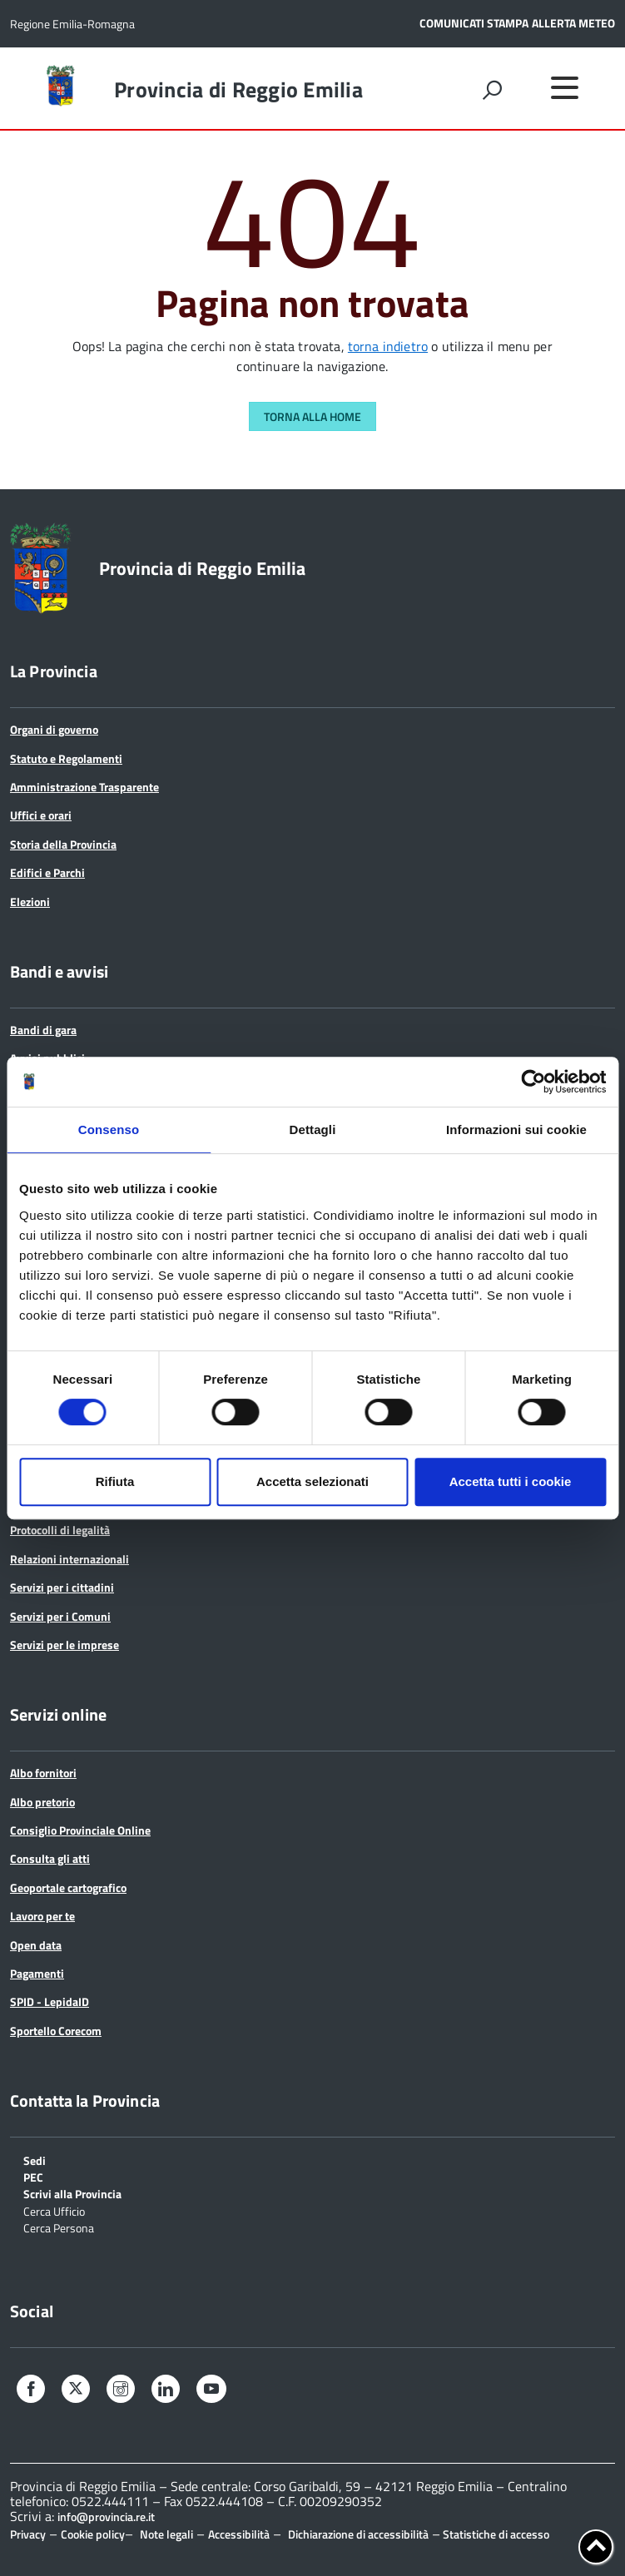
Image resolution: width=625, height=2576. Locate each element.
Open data (36, 1945)
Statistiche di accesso (494, 2534)
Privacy (28, 2534)
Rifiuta (115, 1481)
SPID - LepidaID (49, 2001)
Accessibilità (239, 2534)
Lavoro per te (42, 1916)
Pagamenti (37, 1973)
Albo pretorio (42, 1802)
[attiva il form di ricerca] (491, 89)
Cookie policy (93, 2534)
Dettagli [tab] (313, 1129)
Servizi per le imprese (64, 1644)
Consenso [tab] (108, 1129)
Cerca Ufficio (54, 2210)
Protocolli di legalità (60, 1529)
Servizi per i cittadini (62, 1587)
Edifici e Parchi (47, 872)
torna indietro (388, 346)
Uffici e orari (41, 815)
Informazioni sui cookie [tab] (516, 1129)
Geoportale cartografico (68, 1887)
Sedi (34, 2159)
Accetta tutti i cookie (510, 1481)
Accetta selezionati (312, 1481)
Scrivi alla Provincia (72, 2193)
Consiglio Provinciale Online (80, 1830)
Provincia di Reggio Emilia (238, 90)
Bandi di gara (43, 1029)
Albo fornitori (43, 1772)
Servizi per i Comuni (60, 1616)
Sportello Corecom (56, 2030)
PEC (33, 2176)
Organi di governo (54, 729)
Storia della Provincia (63, 844)
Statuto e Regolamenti (66, 758)
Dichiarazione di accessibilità (358, 2534)
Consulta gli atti (50, 1858)
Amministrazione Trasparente (84, 786)
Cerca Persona (58, 2227)
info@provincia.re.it (106, 2517)
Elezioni (30, 901)
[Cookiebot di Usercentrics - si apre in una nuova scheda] (533, 1081)
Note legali (166, 2534)
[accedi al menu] (564, 87)
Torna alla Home (312, 416)
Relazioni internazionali (69, 1559)
